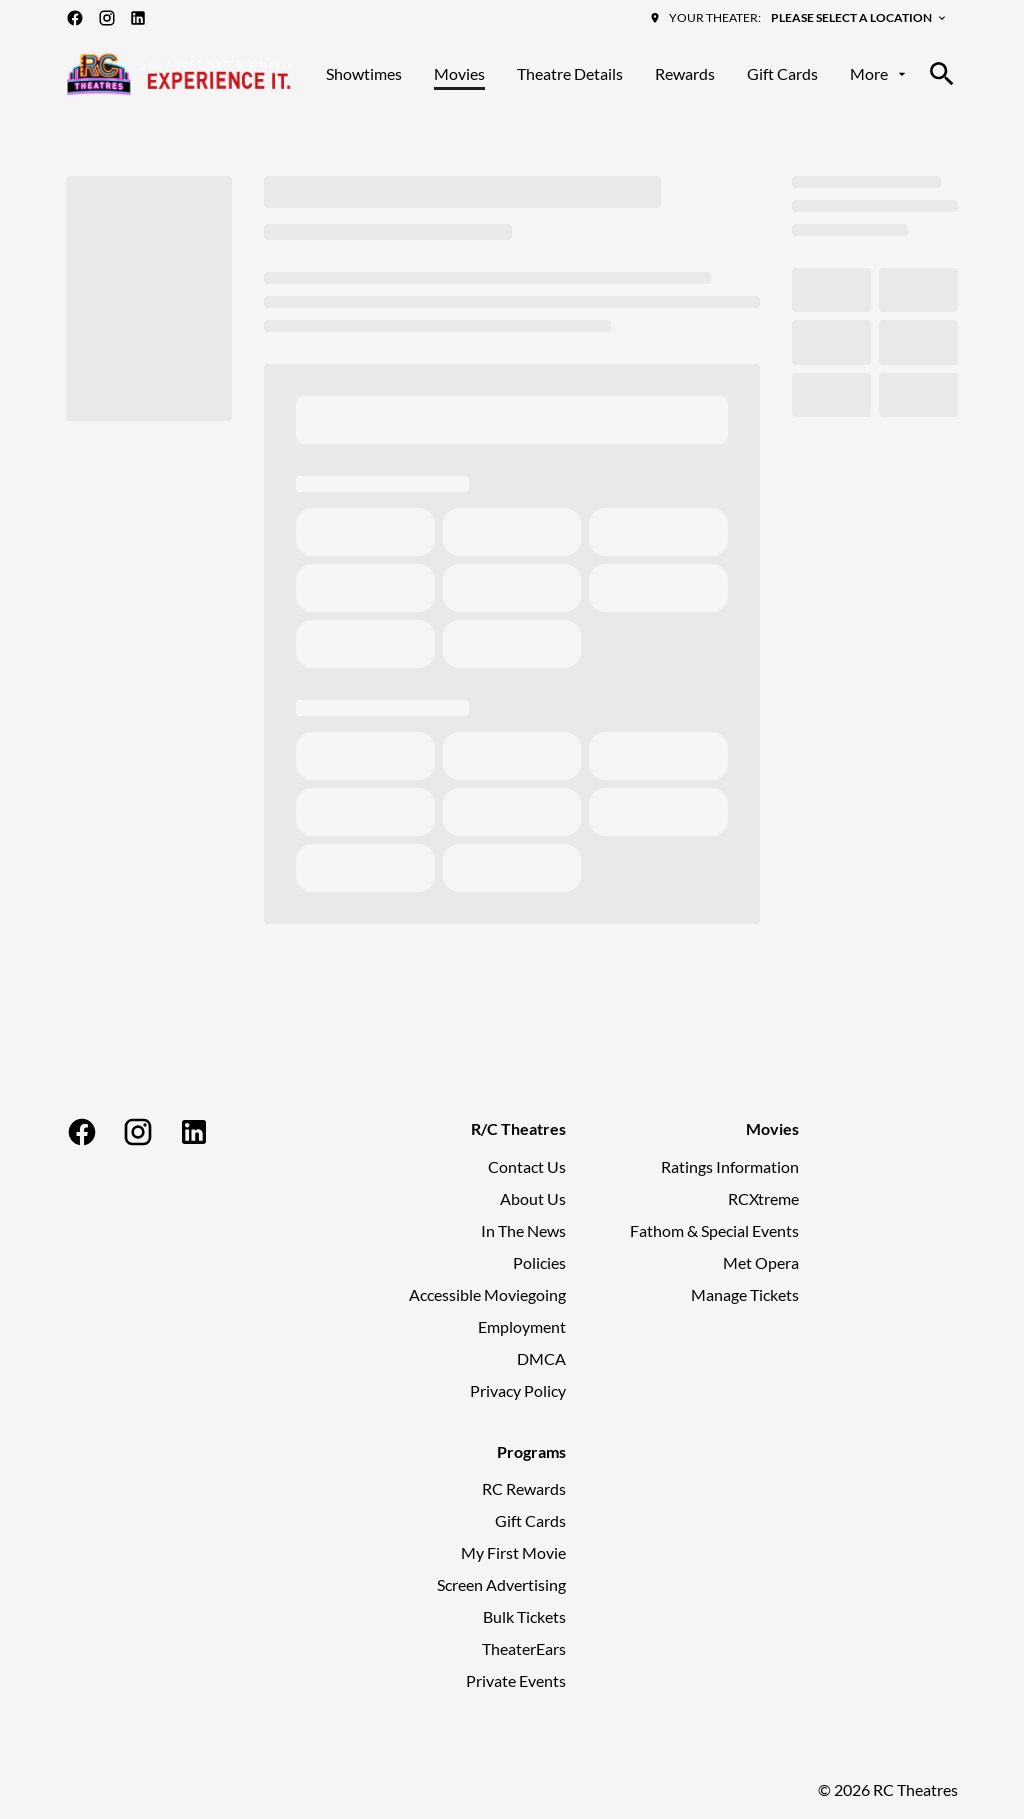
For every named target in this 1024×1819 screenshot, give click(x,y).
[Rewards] (685, 74)
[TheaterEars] (524, 1649)
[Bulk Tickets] (524, 1617)
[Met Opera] (761, 1263)
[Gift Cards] (782, 74)
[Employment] (522, 1327)
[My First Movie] (513, 1553)
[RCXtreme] (763, 1199)
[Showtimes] (364, 74)
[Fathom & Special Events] (714, 1231)
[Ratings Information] (730, 1167)
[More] (880, 74)
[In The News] (523, 1231)
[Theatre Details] (570, 74)
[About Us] (533, 1199)
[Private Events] (516, 1681)
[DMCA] (541, 1359)
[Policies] (539, 1263)
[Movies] (459, 74)
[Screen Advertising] (501, 1585)
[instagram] (107, 18)
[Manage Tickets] (745, 1295)
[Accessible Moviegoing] (487, 1295)
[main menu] (618, 74)
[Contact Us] (527, 1167)
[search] (942, 74)
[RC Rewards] (524, 1489)
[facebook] (75, 18)
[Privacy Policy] (518, 1391)
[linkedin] (138, 18)
